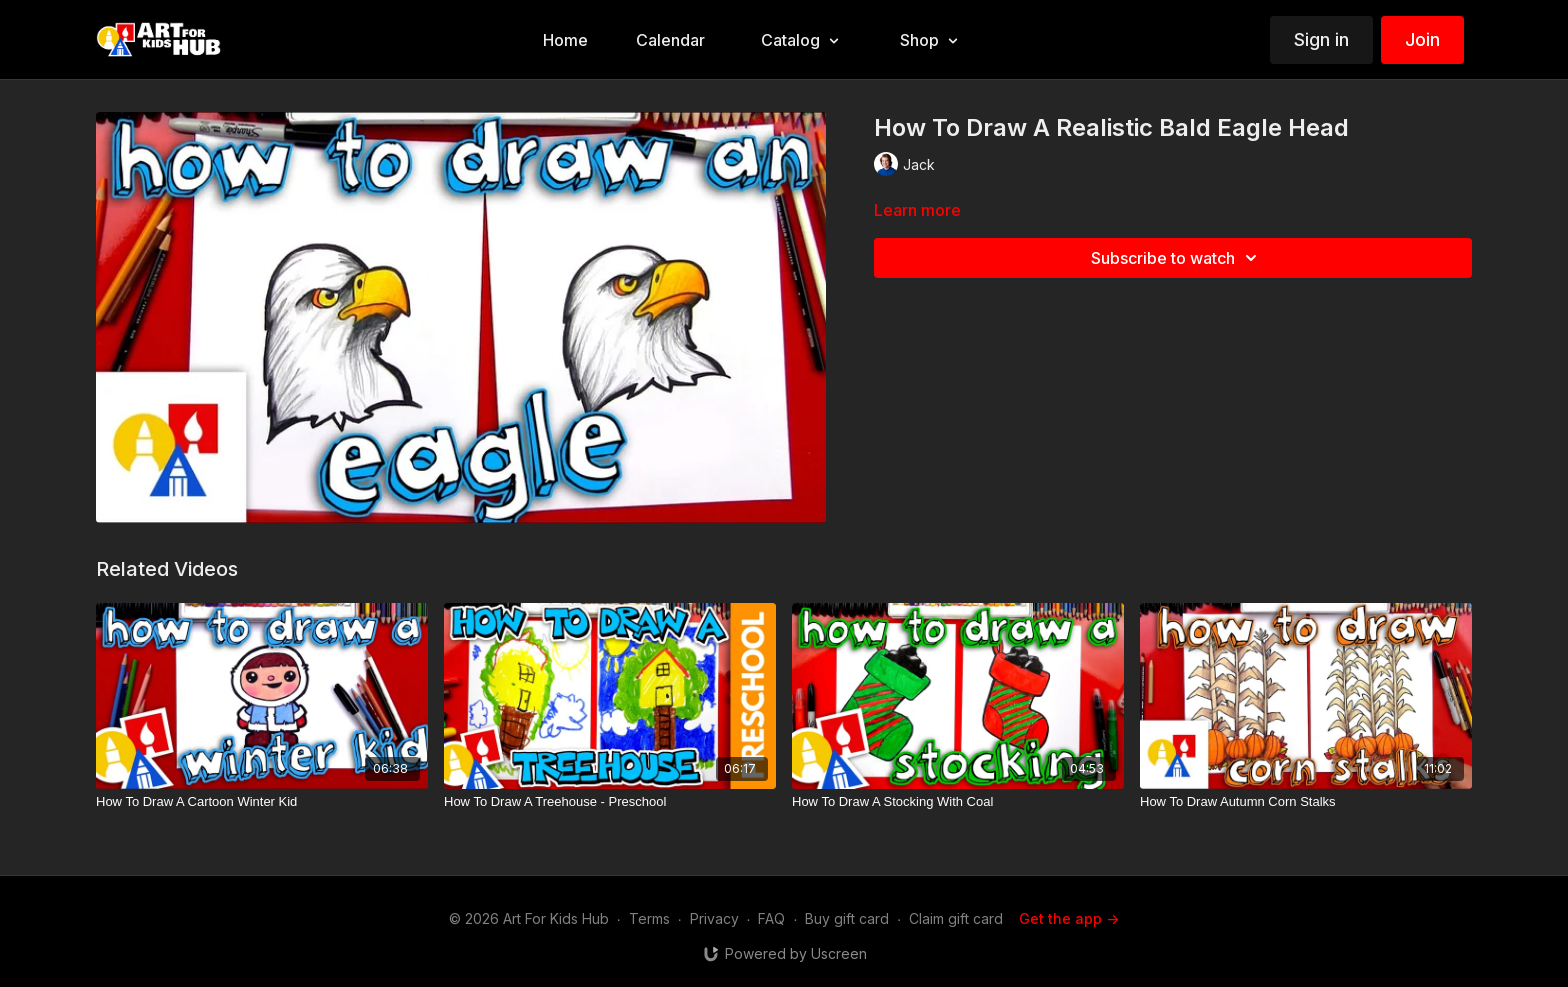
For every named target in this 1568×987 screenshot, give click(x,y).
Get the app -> (1069, 918)
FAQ (771, 918)
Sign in (1321, 39)
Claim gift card (956, 918)
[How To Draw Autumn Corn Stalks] (1306, 802)
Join (1422, 39)
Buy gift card (847, 918)
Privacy (714, 918)
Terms (649, 918)
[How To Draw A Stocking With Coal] (958, 802)
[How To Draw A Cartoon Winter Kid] (262, 802)
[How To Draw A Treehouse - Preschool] (610, 802)
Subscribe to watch (1177, 258)
